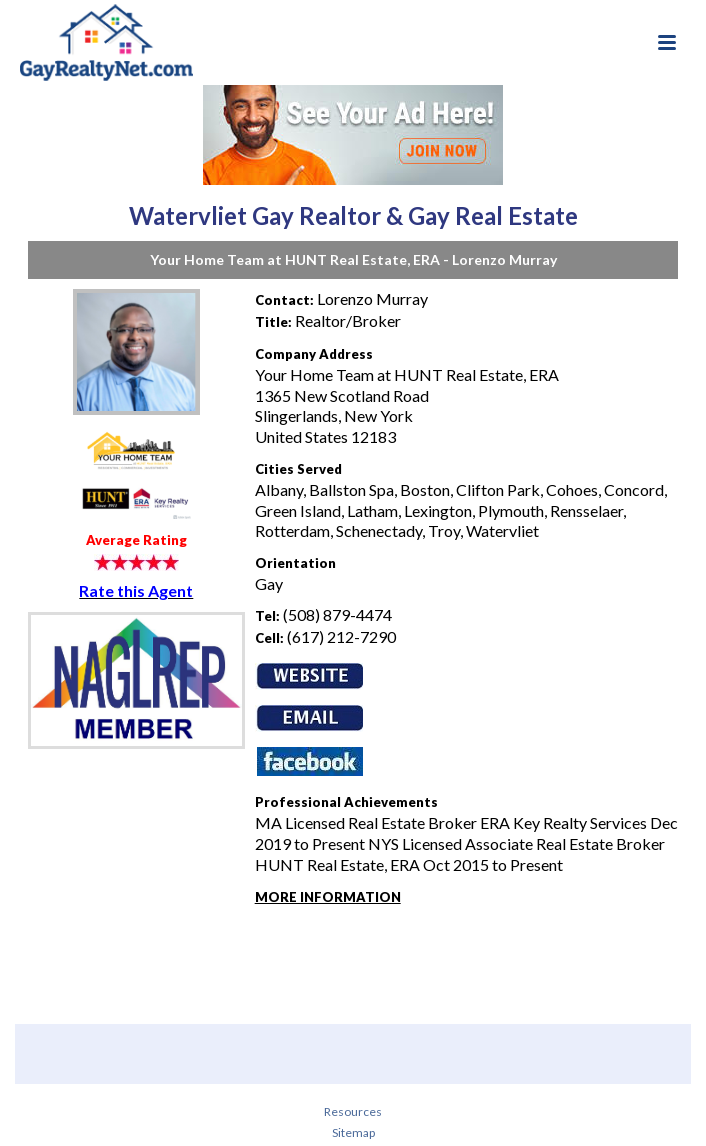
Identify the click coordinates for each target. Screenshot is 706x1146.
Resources (353, 1111)
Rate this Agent (136, 590)
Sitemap (353, 1132)
